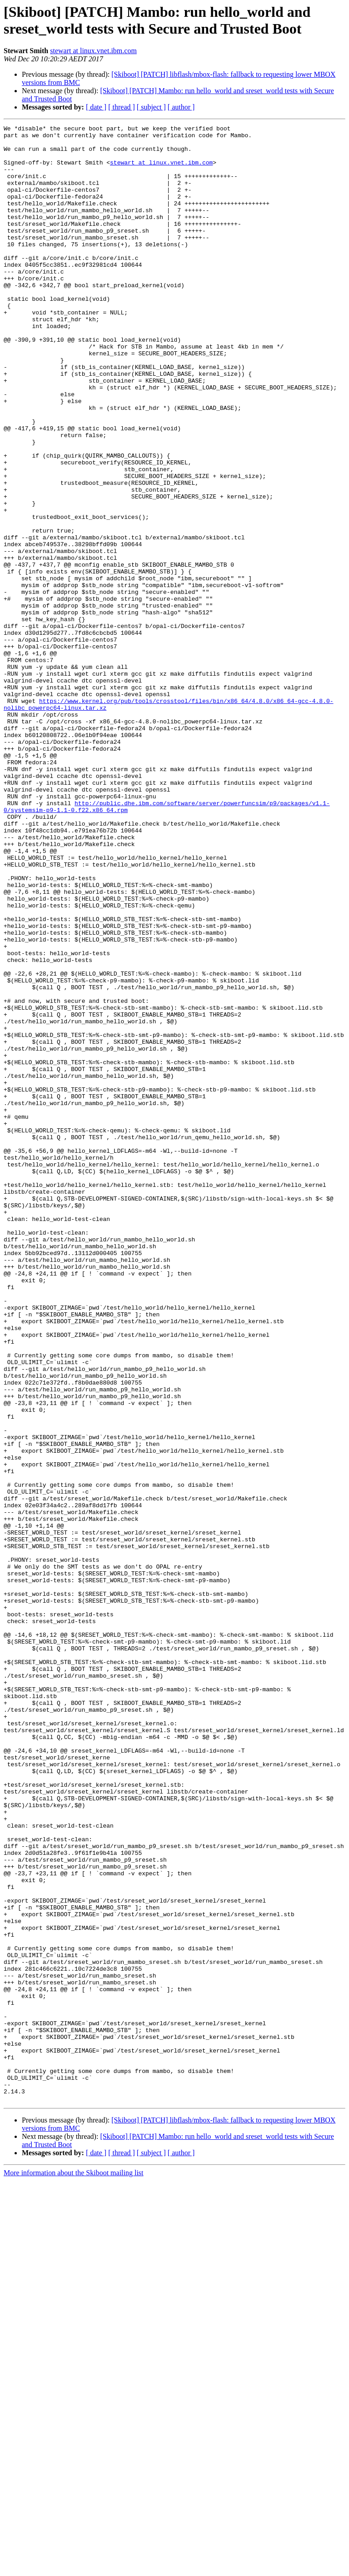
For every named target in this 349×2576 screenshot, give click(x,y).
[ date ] (96, 107)
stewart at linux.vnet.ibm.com (93, 51)
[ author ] (181, 107)
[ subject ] (151, 107)
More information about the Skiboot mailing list (74, 2568)
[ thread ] (121, 107)
